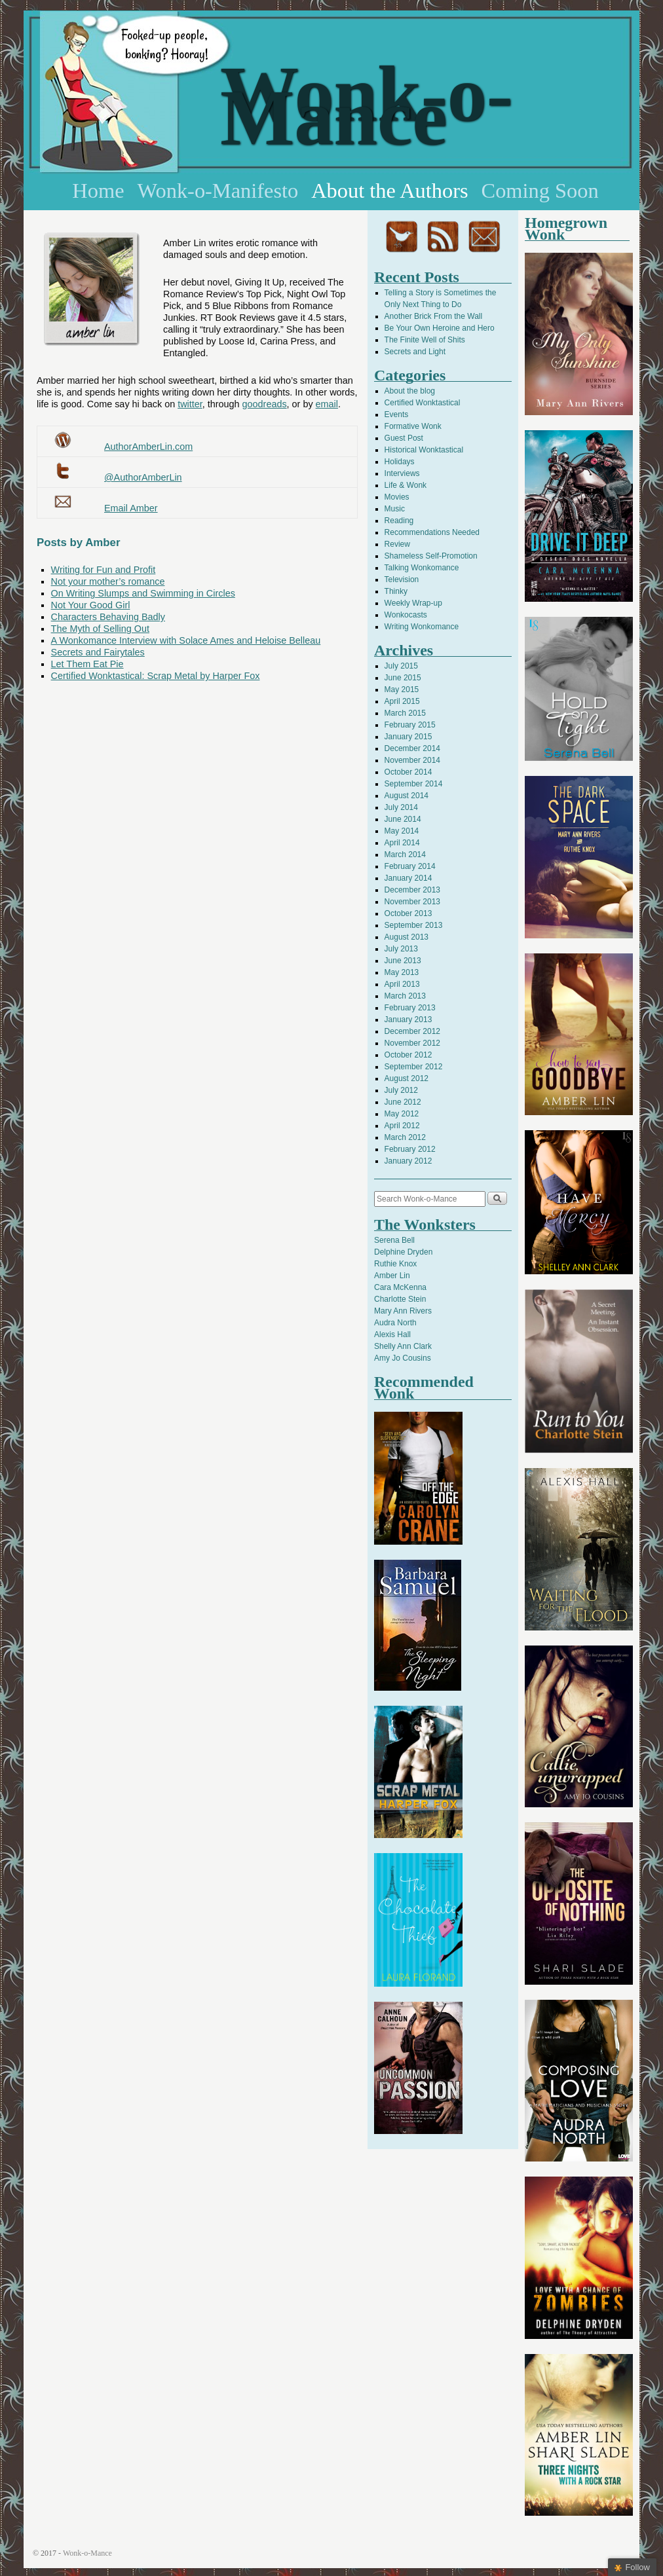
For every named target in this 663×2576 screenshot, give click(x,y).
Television (402, 579)
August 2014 (406, 795)
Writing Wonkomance (422, 626)
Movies (397, 497)
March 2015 (405, 713)
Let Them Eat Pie (87, 664)
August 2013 (406, 937)
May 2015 (402, 689)
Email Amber (131, 508)
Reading (399, 520)
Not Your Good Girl (90, 605)
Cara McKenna (400, 1287)
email (327, 404)
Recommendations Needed (432, 532)
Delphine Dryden (403, 1252)
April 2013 (402, 984)
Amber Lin (392, 1275)
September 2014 (414, 783)
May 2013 (402, 972)
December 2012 (412, 1031)
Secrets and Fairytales (98, 652)
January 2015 (408, 736)
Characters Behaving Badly (108, 617)
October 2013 (408, 913)
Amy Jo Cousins (402, 1358)
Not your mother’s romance (108, 581)
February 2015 (410, 724)
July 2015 (401, 666)
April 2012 (402, 1125)
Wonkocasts (406, 614)
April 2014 (402, 842)
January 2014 (408, 878)
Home (98, 190)
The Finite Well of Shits (425, 339)
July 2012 (401, 1090)
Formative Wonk (413, 426)
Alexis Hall (392, 1334)
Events (397, 414)
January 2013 (408, 1019)
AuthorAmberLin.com (148, 446)
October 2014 (408, 772)
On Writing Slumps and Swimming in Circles (143, 593)
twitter (190, 404)
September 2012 (414, 1066)
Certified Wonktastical (423, 402)
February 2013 (410, 1007)
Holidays (400, 461)
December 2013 (412, 889)
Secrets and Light (415, 351)
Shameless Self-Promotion (431, 556)
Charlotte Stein (400, 1299)
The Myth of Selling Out (100, 628)
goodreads (264, 404)
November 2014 (412, 760)
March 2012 (405, 1137)
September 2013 (414, 925)
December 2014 (412, 748)
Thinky (396, 591)
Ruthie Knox (395, 1263)
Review (397, 544)
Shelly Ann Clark (403, 1346)
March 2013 (405, 996)
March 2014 (405, 854)
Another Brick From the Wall (434, 316)
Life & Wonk (405, 485)
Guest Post (404, 438)
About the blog (410, 391)
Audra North (395, 1322)
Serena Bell (394, 1240)
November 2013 (412, 901)
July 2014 (401, 807)
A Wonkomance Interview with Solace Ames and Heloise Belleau (186, 640)
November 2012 (412, 1043)
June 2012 (403, 1102)
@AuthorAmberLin (143, 477)
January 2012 (408, 1161)
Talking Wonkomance (422, 567)
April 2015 (402, 701)
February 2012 (410, 1149)
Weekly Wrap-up (413, 603)
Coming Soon (540, 190)
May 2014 (402, 831)
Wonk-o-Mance (366, 105)
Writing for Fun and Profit (103, 569)
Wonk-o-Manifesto (218, 190)
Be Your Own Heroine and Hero (440, 328)
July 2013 (401, 948)
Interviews (402, 473)
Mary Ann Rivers (403, 1311)
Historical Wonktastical (424, 449)
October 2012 (408, 1054)
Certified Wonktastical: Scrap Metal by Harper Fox (155, 676)
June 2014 (403, 819)
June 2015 (403, 677)
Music (395, 508)
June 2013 (403, 960)
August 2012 (406, 1078)
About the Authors (389, 190)
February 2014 (410, 866)
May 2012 (402, 1113)
